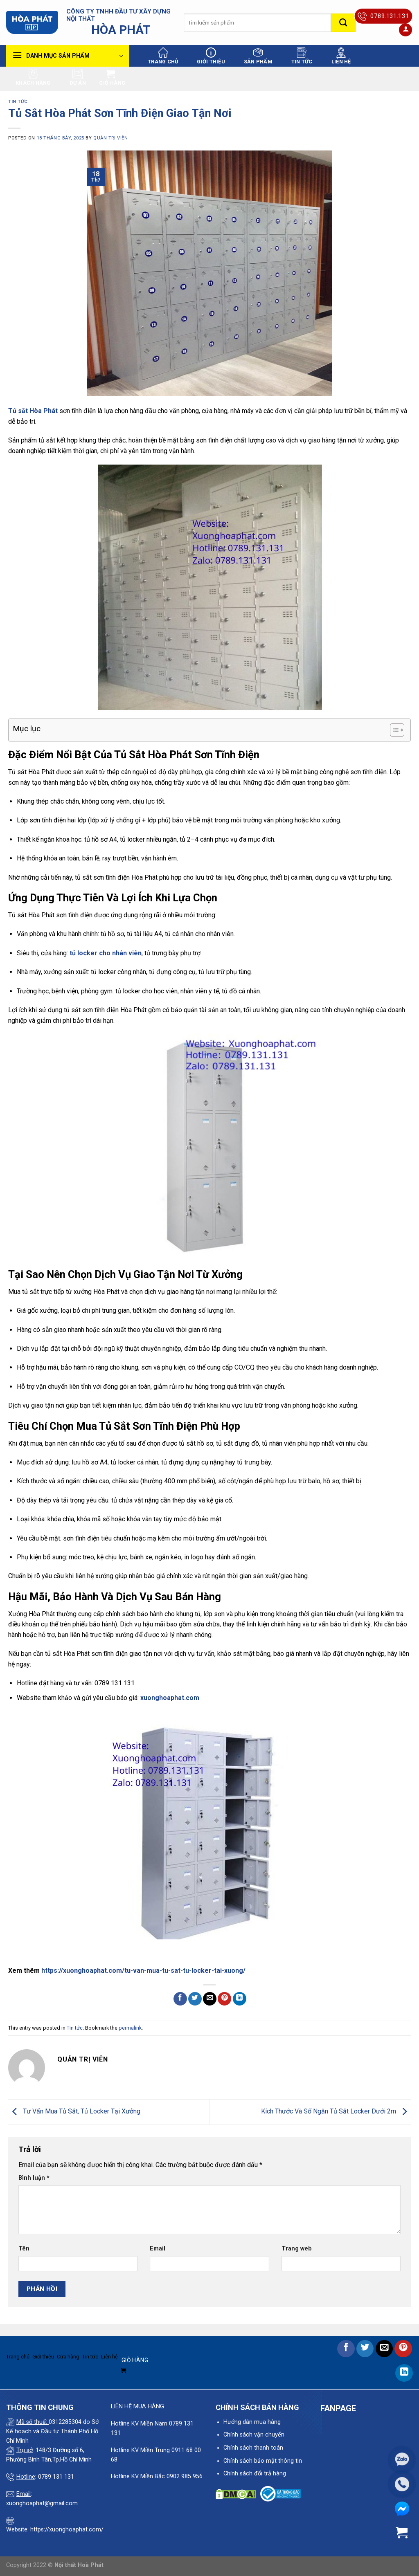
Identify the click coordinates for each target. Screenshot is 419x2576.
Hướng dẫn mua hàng (252, 2422)
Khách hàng (33, 77)
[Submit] (343, 22)
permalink (130, 2028)
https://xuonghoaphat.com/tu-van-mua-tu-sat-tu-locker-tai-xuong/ (143, 1970)
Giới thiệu (211, 56)
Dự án (78, 77)
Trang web (297, 2248)
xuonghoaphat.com (169, 1698)
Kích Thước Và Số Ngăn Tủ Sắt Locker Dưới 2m (336, 2111)
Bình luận (34, 2177)
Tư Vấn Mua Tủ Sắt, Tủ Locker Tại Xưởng (74, 2111)
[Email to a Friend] (209, 1999)
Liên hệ (341, 56)
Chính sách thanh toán (253, 2447)
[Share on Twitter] (195, 1999)
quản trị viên (110, 138)
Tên (23, 2248)
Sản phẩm (258, 56)
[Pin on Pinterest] (224, 1999)
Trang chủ (163, 56)
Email (157, 2248)
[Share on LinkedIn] (239, 1999)
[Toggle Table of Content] (393, 730)
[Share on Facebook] (180, 1999)
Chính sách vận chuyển (253, 2434)
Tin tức (302, 56)
